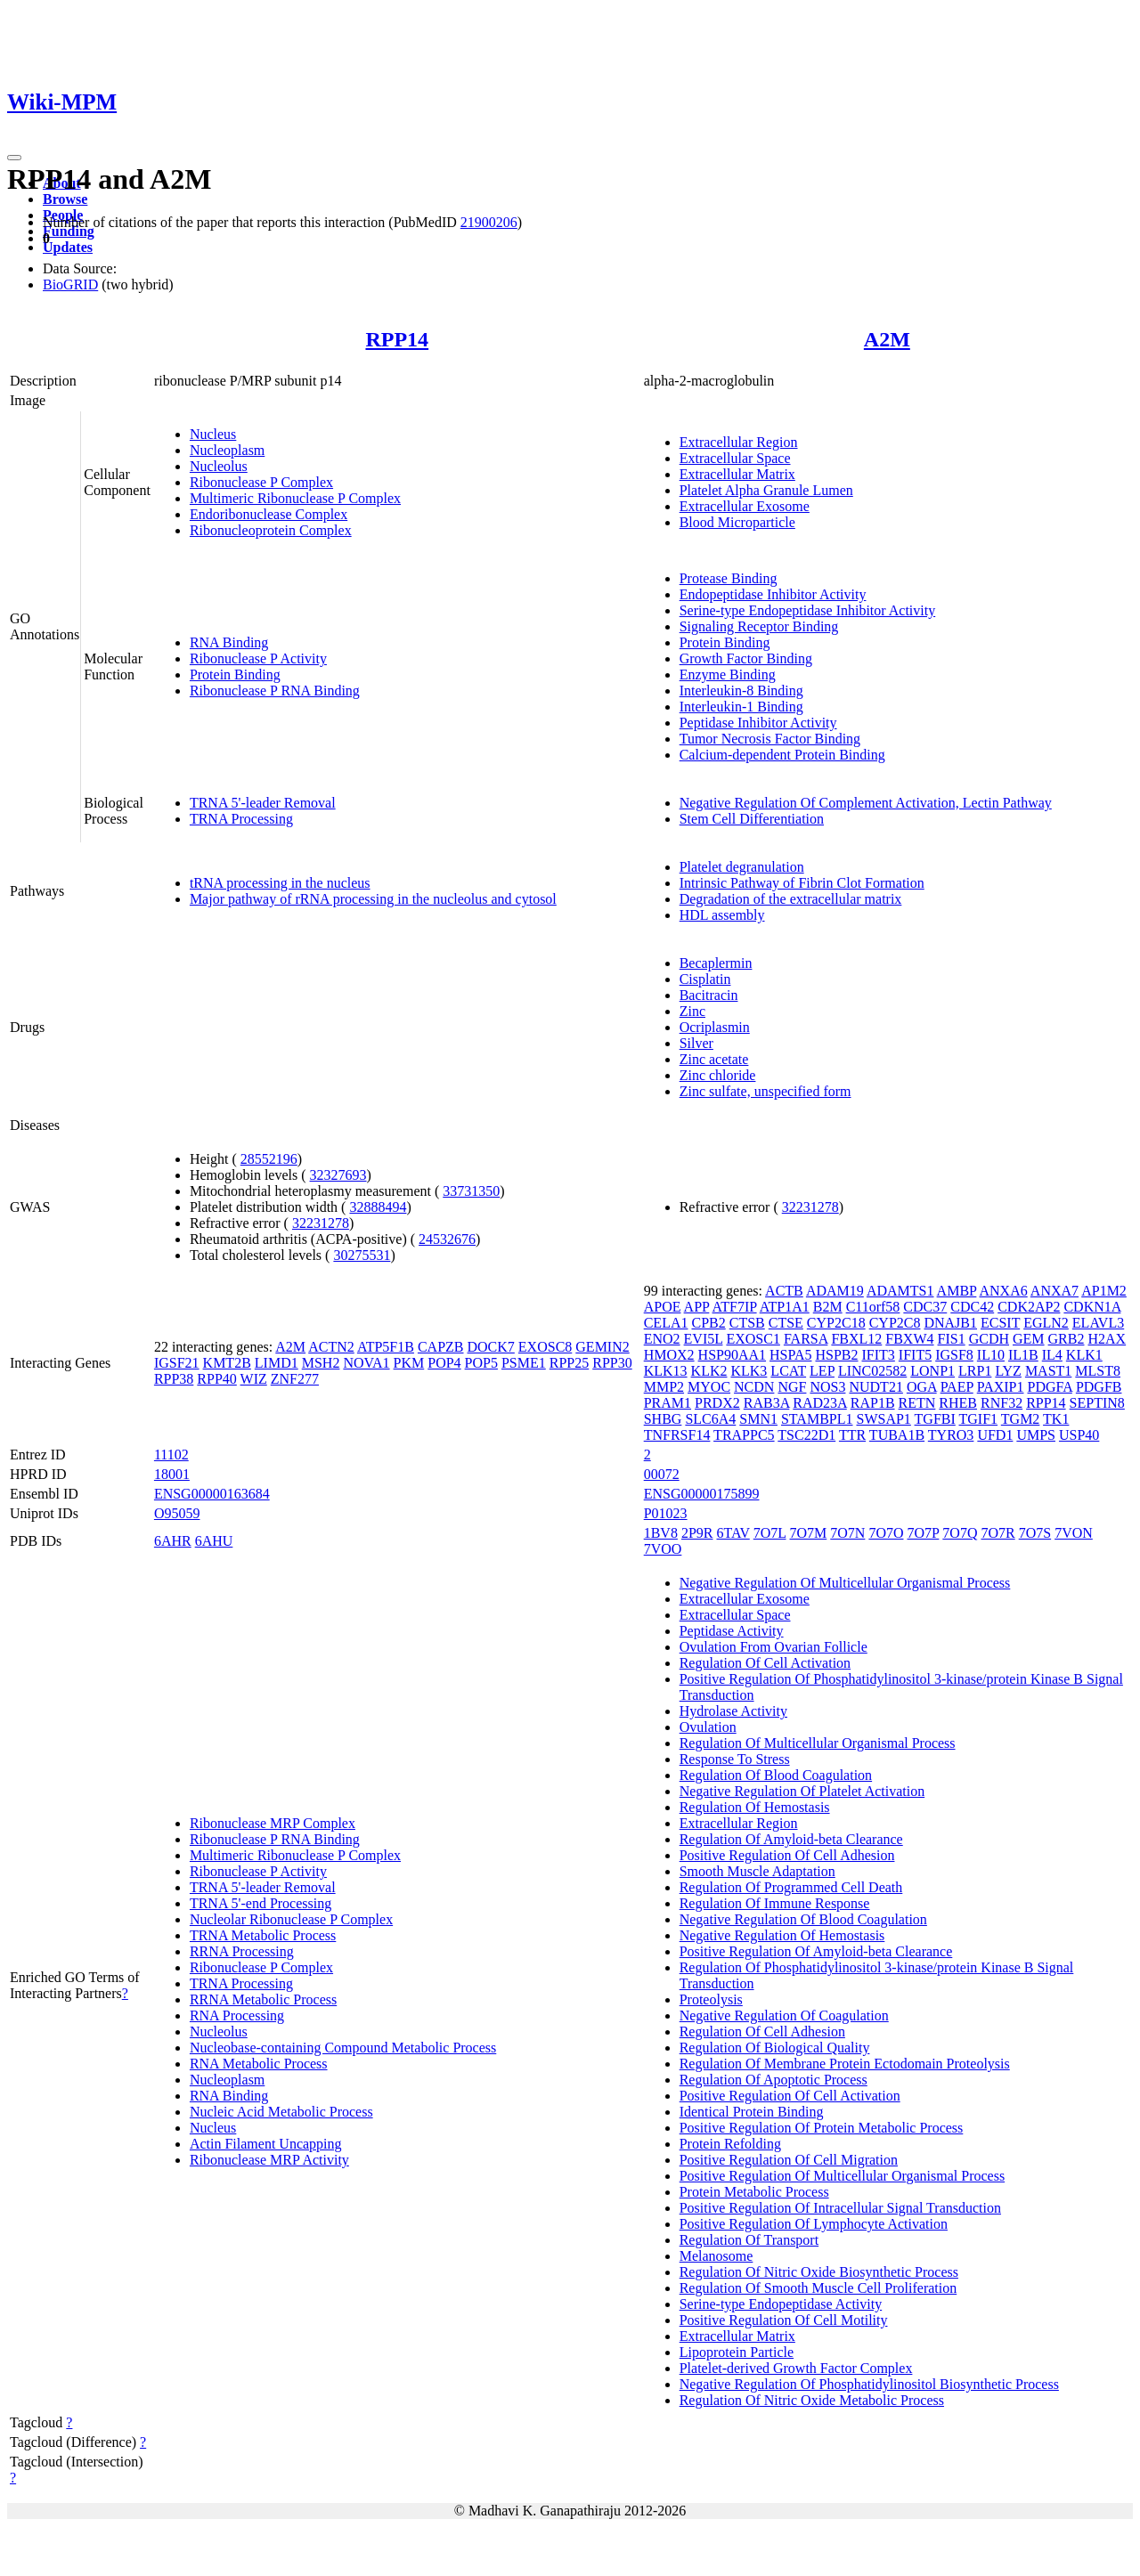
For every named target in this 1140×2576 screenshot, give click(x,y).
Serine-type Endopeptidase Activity (781, 2304)
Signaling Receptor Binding (759, 626)
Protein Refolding (730, 2143)
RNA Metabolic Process (259, 2063)
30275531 (361, 1255)
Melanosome (716, 2255)
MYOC (709, 1386)
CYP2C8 (895, 1322)
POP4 (444, 1362)
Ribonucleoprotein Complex (271, 530)
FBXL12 (856, 1338)
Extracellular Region (739, 442)
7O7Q (959, 1532)
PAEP (956, 1386)
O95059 (177, 1513)
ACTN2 (331, 1346)
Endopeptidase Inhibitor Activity (773, 594)
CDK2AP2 (1029, 1306)
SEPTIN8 (1097, 1402)
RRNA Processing (242, 1951)
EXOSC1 (752, 1338)
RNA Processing (237, 2015)
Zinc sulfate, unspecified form (765, 1091)
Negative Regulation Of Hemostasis (782, 1935)
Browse (65, 199)
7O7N (847, 1532)
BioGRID (70, 284)
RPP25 (569, 1362)
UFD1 (995, 1434)
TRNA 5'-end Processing (260, 1903)
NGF (792, 1386)
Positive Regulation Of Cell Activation (790, 2095)
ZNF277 (295, 1378)
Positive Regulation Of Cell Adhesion (787, 1855)
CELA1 (666, 1322)
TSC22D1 (806, 1434)
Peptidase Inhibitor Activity (758, 722)
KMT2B (227, 1362)
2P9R (697, 1532)
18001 (172, 1474)
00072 (662, 1474)
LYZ (1008, 1370)
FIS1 (951, 1338)
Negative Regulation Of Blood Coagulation (803, 1919)
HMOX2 (669, 1354)
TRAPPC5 (743, 1434)
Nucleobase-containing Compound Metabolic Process (343, 2047)
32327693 (338, 1174)
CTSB (747, 1322)
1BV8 (661, 1532)
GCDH (989, 1338)
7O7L (769, 1532)
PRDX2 (717, 1402)
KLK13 (666, 1370)
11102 (171, 1454)
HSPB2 (836, 1354)
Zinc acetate (714, 1059)
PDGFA (1049, 1386)
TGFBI (935, 1418)
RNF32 (1001, 1402)
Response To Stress (735, 1759)
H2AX (1106, 1338)
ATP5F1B (385, 1346)
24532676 (447, 1239)
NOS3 (827, 1386)
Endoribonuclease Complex (268, 514)
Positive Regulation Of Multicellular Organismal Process (842, 2175)
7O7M (807, 1532)
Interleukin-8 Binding (741, 690)
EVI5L (703, 1338)
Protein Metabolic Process (754, 2191)
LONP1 (932, 1370)
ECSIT (1000, 1322)
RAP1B (873, 1402)
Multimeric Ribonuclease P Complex (295, 498)
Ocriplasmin (715, 1027)
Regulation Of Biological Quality (775, 2047)
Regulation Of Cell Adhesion (762, 2031)
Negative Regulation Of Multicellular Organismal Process (845, 1582)
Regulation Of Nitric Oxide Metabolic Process (812, 2400)
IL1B (1023, 1354)
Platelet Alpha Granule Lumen (766, 490)
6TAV (733, 1532)
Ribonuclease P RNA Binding (275, 690)
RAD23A (819, 1402)
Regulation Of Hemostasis (755, 1807)
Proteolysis (711, 1999)
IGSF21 (177, 1362)
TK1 (1056, 1418)
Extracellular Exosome (745, 506)
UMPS (1035, 1434)
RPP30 (611, 1362)
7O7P (923, 1532)
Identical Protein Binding (752, 2111)
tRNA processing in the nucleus (280, 882)
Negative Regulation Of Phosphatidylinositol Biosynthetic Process (869, 2384)
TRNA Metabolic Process (263, 1935)
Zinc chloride (718, 1075)
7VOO (663, 1548)
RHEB (958, 1402)
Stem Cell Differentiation (752, 818)
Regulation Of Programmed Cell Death (791, 1887)
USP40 (1079, 1434)
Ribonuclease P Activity (258, 658)
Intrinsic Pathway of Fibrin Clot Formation (802, 882)
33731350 (471, 1191)
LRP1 (974, 1370)
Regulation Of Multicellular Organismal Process (818, 1743)
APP (697, 1306)
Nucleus (213, 434)
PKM (409, 1362)
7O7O (885, 1532)
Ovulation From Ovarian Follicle (773, 1646)
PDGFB (1099, 1386)
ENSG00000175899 (702, 1493)
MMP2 (664, 1386)
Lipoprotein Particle (737, 2352)
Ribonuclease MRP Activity (269, 2159)
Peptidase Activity (732, 1630)
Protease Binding (729, 578)
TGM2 (1020, 1418)
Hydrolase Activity (733, 1711)
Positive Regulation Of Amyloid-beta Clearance (816, 1951)
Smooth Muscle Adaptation (757, 1871)
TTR (852, 1434)
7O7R (997, 1532)
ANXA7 (1054, 1290)
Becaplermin (716, 963)
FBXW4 (909, 1338)
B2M (828, 1306)
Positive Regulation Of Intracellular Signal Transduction (840, 2207)
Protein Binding (235, 674)
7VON (1073, 1532)
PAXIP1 (1000, 1386)
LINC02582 (872, 1370)
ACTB (784, 1290)
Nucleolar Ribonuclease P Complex (291, 1919)
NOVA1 (366, 1362)
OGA (922, 1386)
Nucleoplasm (227, 450)
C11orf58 (873, 1306)
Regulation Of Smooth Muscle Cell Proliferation (818, 2288)
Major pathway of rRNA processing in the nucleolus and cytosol (373, 898)
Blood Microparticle (737, 522)
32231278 (320, 1223)
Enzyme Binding (728, 674)
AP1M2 (1104, 1290)
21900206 (488, 222)
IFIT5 (915, 1354)
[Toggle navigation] (14, 157)
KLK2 (709, 1370)
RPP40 (216, 1378)
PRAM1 (667, 1402)
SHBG (663, 1418)
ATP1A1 (785, 1306)
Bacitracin (709, 995)
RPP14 (396, 339)
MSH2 (321, 1362)
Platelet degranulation (742, 866)
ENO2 (662, 1338)
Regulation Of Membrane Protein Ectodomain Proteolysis (845, 2063)
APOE (662, 1306)
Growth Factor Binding (746, 658)
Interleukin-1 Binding (741, 706)
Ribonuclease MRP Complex (272, 1823)
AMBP (957, 1290)
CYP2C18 (836, 1322)
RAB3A (767, 1402)
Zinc (692, 1011)
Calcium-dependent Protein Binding (782, 754)
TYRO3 (951, 1434)
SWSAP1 (883, 1418)
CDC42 (972, 1306)
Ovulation (708, 1727)
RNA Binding (229, 642)
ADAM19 (835, 1290)
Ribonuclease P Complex (261, 482)
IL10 (991, 1354)
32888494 (377, 1207)
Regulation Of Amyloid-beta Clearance (791, 1839)
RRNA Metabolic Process (263, 1999)
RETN (917, 1402)
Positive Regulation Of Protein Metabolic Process (822, 2127)
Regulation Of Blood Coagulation (776, 1775)
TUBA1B (896, 1434)
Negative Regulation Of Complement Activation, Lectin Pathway (866, 802)
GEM (1029, 1338)
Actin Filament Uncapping (266, 2143)
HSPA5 (790, 1354)
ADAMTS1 (900, 1290)
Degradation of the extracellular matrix (791, 898)
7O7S (1035, 1532)
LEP (822, 1370)
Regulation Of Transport (749, 2239)
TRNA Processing (241, 818)
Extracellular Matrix (737, 474)
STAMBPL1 (817, 1418)
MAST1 (1048, 1370)
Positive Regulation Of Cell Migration (789, 2159)
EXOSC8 (545, 1346)
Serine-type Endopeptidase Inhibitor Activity (808, 610)
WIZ (253, 1378)
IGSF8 (954, 1354)
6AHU (214, 1540)
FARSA (806, 1338)
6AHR (172, 1540)
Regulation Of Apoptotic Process (773, 2079)
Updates (68, 247)
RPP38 (173, 1378)
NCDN (754, 1386)
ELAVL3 (1098, 1322)
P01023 (666, 1513)
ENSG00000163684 (212, 1493)
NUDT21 (875, 1386)
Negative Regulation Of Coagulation (784, 2015)
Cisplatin (705, 979)
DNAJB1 (950, 1322)
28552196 (268, 1158)
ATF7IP (734, 1306)
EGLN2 (1046, 1322)
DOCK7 (491, 1346)
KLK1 (1084, 1354)
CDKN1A (1091, 1306)
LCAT (788, 1370)
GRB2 (1066, 1338)
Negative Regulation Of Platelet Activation (802, 1791)
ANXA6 (1003, 1290)
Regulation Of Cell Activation (765, 1662)
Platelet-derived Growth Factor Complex (796, 2368)
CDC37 (925, 1306)
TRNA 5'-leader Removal (263, 802)
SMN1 (758, 1418)
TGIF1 (978, 1418)
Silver (696, 1043)
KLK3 (748, 1370)
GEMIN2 (602, 1346)
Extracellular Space (735, 458)
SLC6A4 (710, 1418)
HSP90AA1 (732, 1354)
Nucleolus (219, 466)
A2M (887, 339)
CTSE (786, 1322)
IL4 (1052, 1354)
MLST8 (1097, 1370)
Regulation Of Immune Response (775, 1903)
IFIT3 (878, 1354)
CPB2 (708, 1322)
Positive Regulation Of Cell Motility (784, 2320)
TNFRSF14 (677, 1434)
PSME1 (523, 1362)
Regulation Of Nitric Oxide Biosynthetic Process (819, 2271)
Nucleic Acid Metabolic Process (281, 2111)
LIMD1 (276, 1362)
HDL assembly (722, 914)
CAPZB (441, 1346)
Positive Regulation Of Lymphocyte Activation (814, 2223)
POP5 (481, 1362)
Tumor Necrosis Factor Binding (770, 738)
